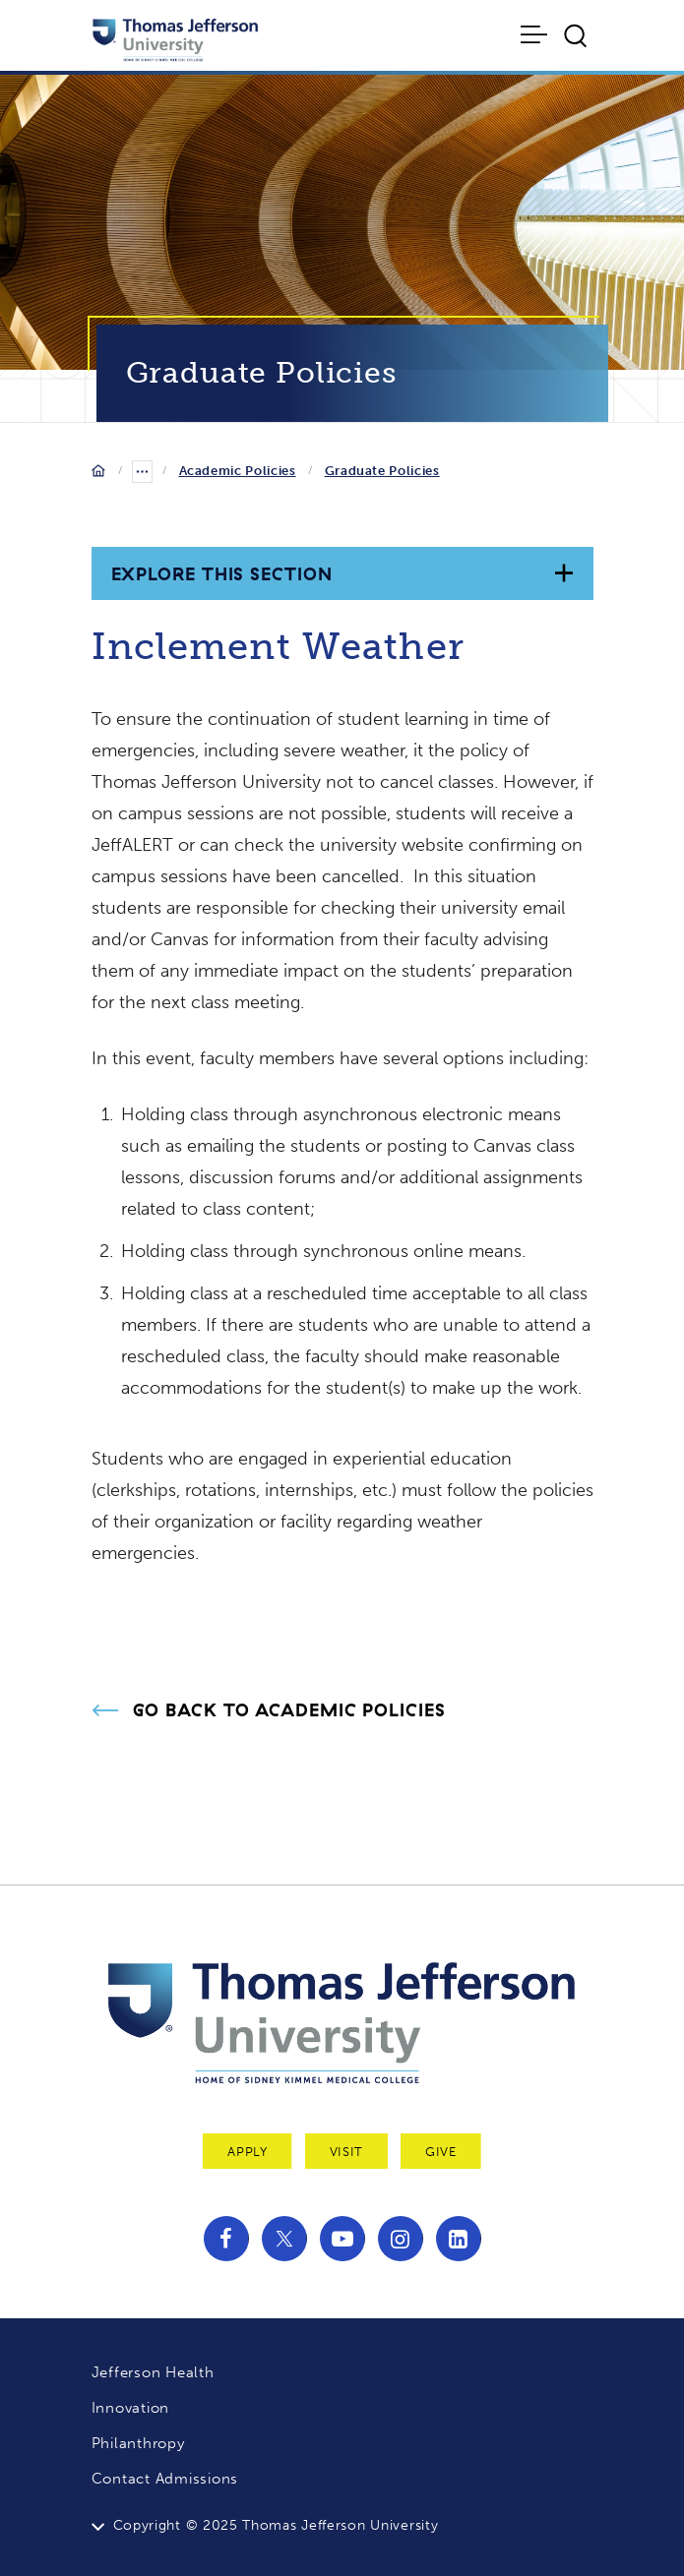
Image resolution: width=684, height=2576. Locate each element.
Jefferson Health (153, 2372)
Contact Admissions (165, 2478)
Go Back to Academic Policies (289, 1710)
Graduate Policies (382, 470)
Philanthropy (138, 2443)
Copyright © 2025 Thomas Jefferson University (276, 2525)
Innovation (131, 2408)
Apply (247, 2151)
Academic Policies (237, 470)
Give (441, 2151)
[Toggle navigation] (535, 34)
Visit (346, 2151)
